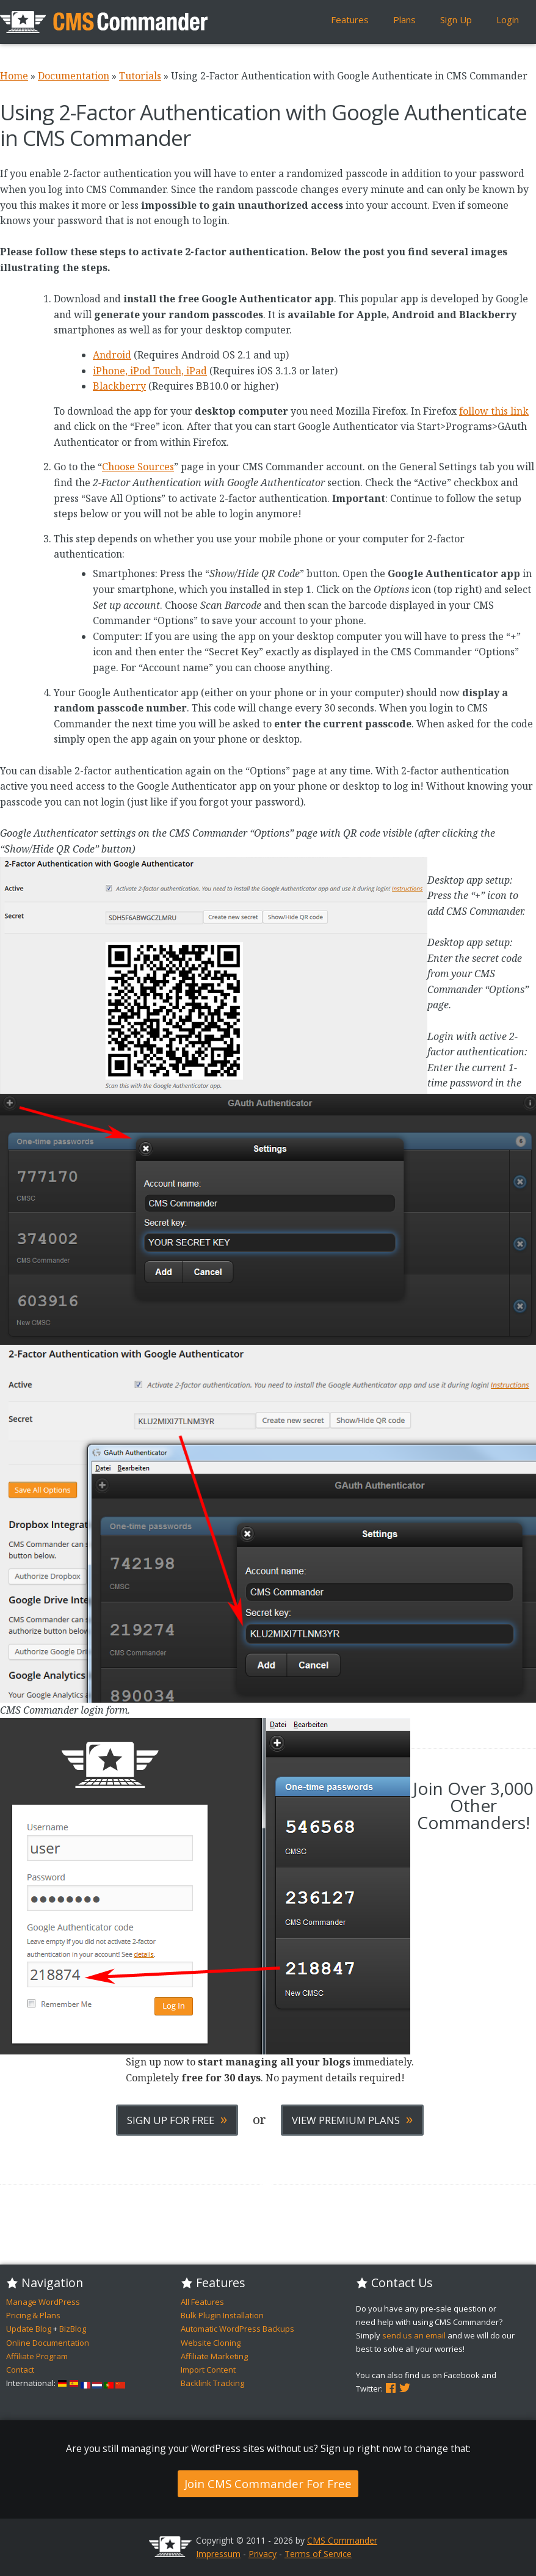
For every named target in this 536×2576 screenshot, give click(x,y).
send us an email (414, 2335)
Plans (404, 19)
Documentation (73, 75)
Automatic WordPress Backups (237, 2328)
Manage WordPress (43, 2301)
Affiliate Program (37, 2356)
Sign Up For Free (177, 2118)
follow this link (494, 411)
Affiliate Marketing (214, 2356)
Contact (20, 2369)
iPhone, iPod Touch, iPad (150, 370)
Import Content (208, 2369)
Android (112, 355)
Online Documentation (47, 2342)
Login (507, 19)
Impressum (218, 2554)
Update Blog (28, 2328)
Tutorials (140, 75)
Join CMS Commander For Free (268, 2483)
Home (14, 75)
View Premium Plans (352, 2118)
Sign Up (456, 19)
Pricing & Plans (33, 2315)
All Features (202, 2301)
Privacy (262, 2554)
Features (350, 19)
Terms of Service (318, 2554)
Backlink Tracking (212, 2383)
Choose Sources (138, 466)
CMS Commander (342, 2540)
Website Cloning (211, 2342)
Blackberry (119, 386)
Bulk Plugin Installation (222, 2315)
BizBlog (72, 2328)
